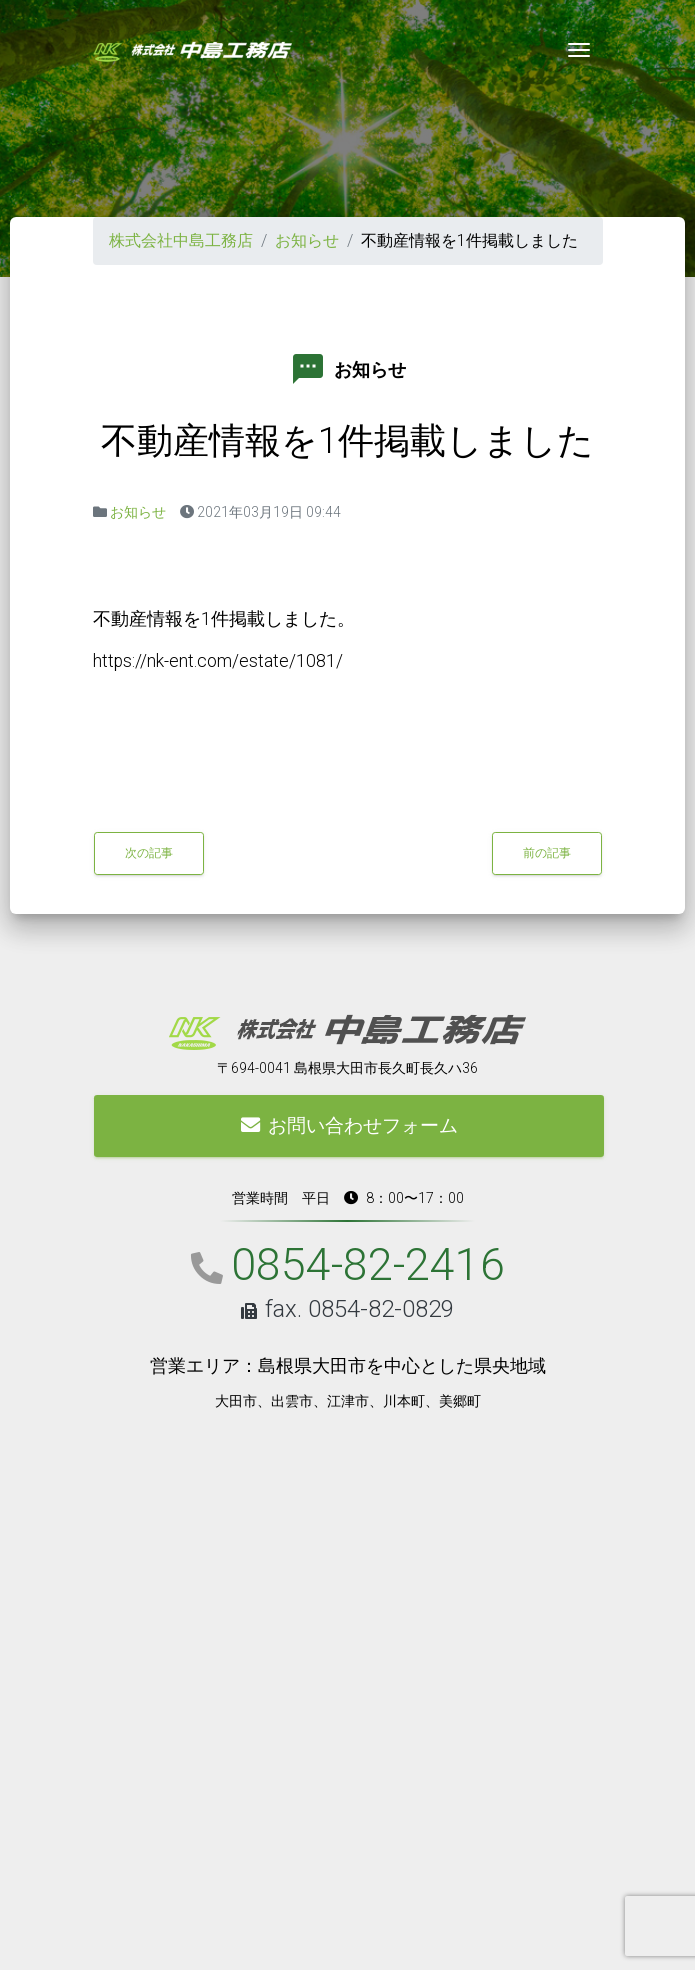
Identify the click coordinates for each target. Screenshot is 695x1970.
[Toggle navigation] (579, 50)
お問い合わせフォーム (348, 1125)
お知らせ (307, 240)
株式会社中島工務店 (181, 240)
